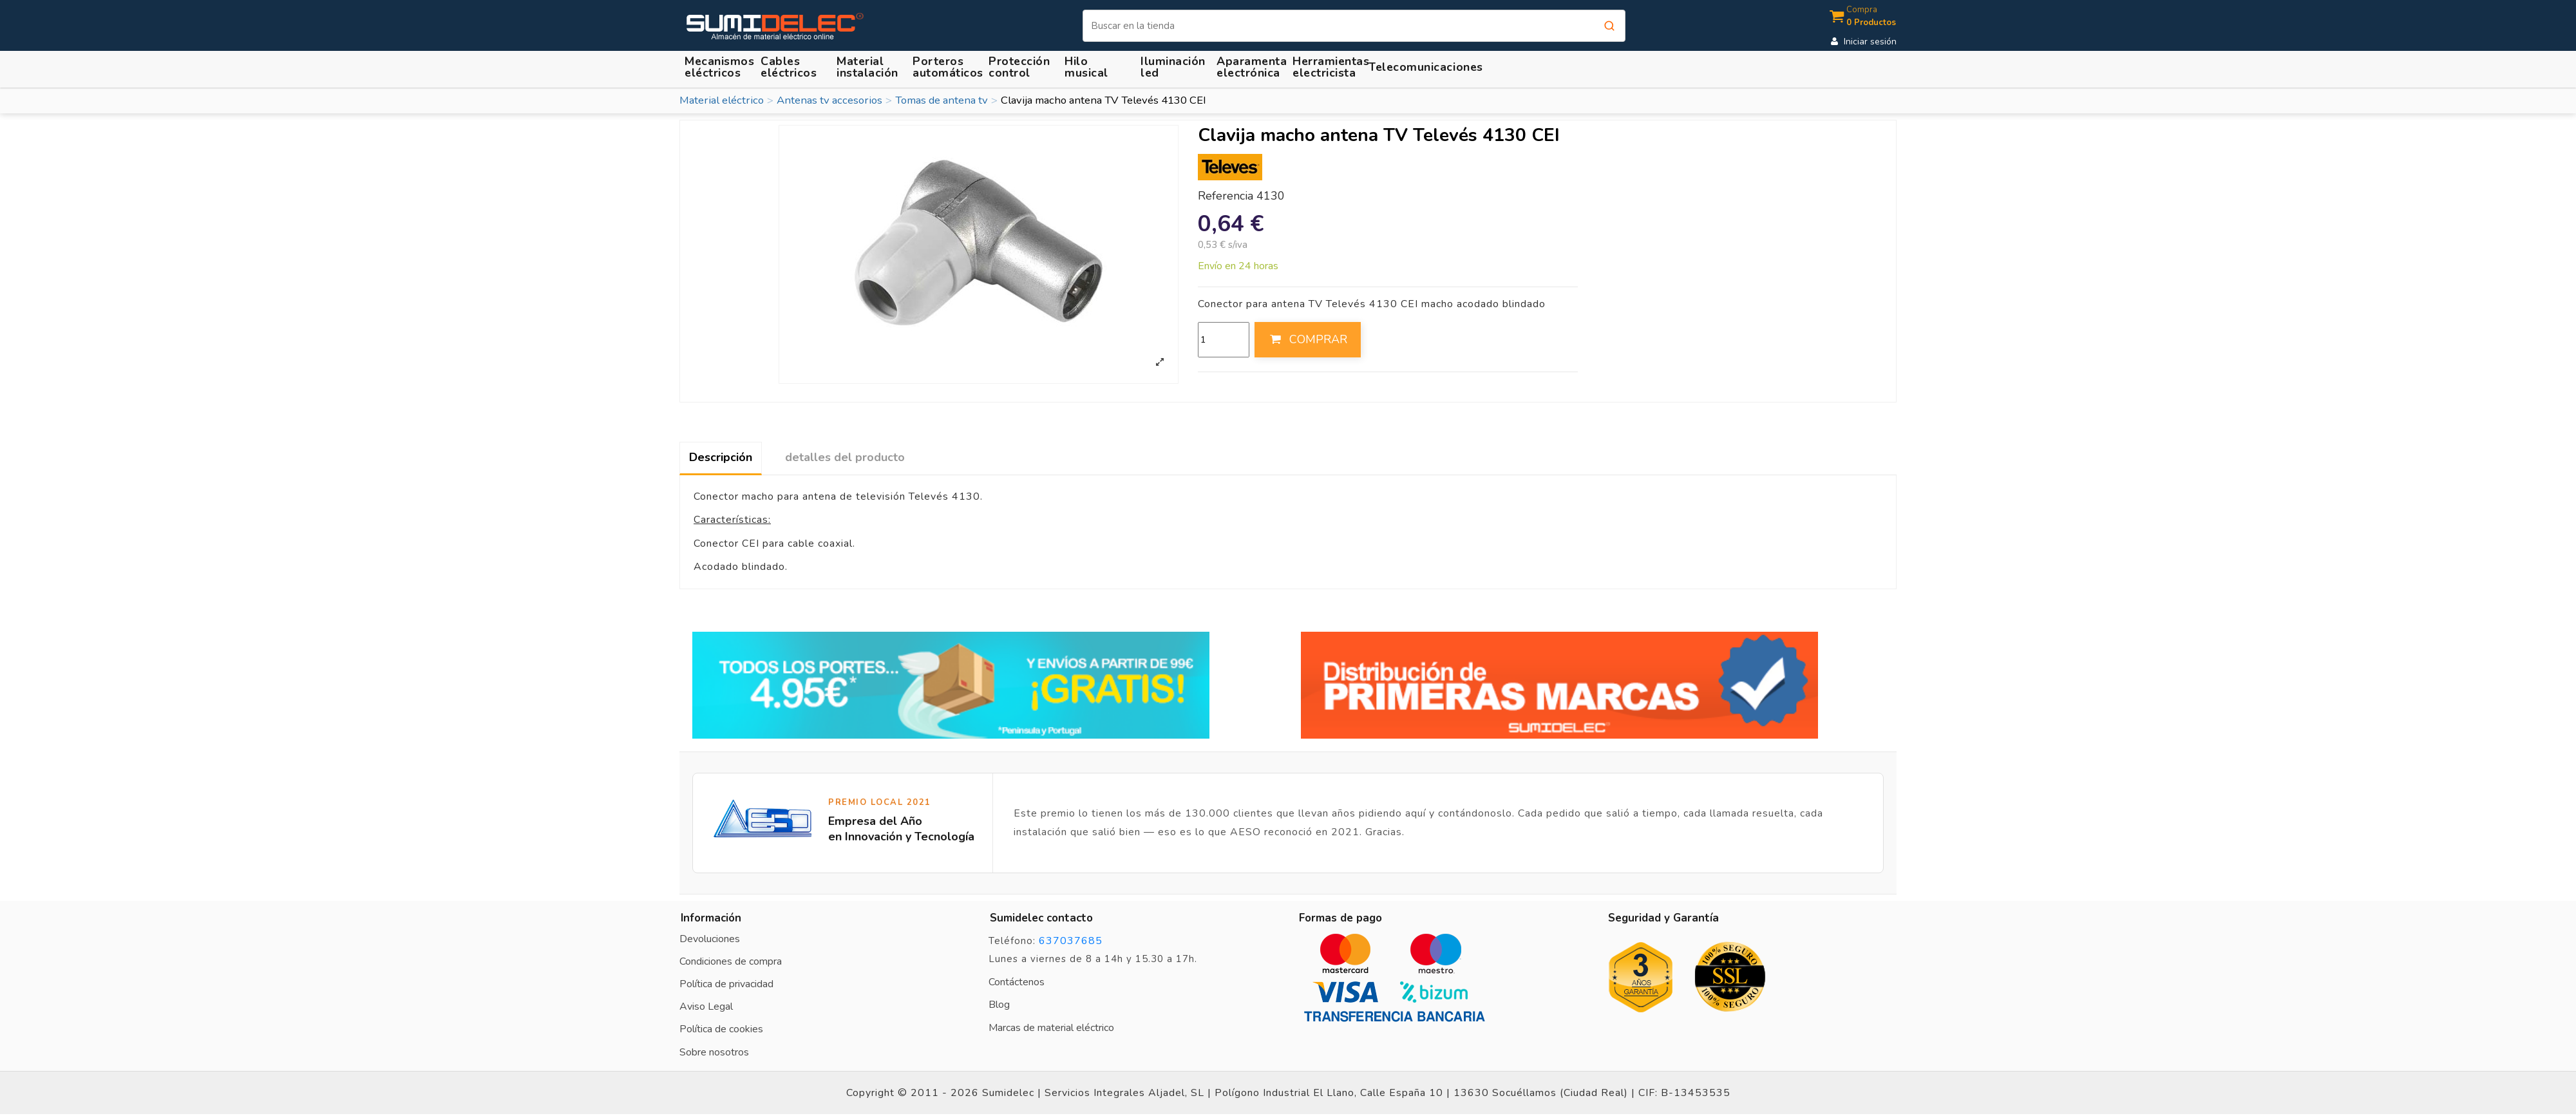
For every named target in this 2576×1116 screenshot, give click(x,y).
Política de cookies (721, 1029)
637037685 (1071, 941)
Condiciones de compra (730, 961)
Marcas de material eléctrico (1051, 1028)
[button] (869, 67)
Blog (999, 1005)
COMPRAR (1307, 339)
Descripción (720, 457)
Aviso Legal (706, 1006)
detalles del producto (845, 457)
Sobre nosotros (714, 1052)
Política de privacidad (726, 984)
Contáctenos (1017, 982)
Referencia (1225, 196)
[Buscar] (1354, 26)
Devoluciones (709, 939)
